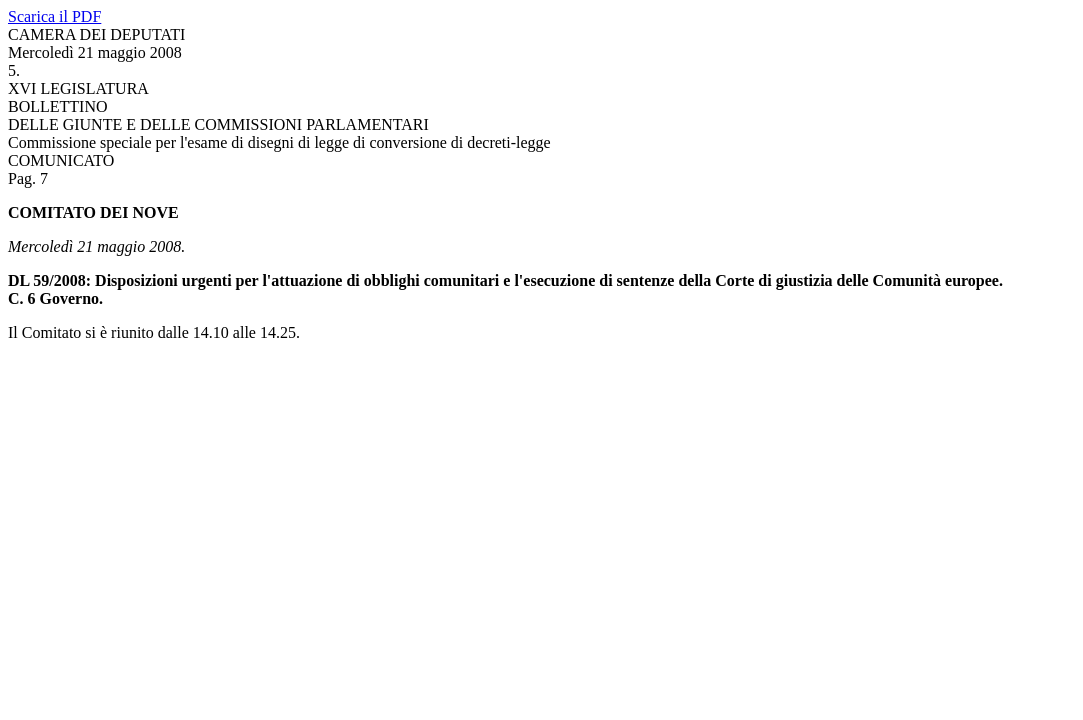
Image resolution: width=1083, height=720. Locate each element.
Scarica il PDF (54, 16)
